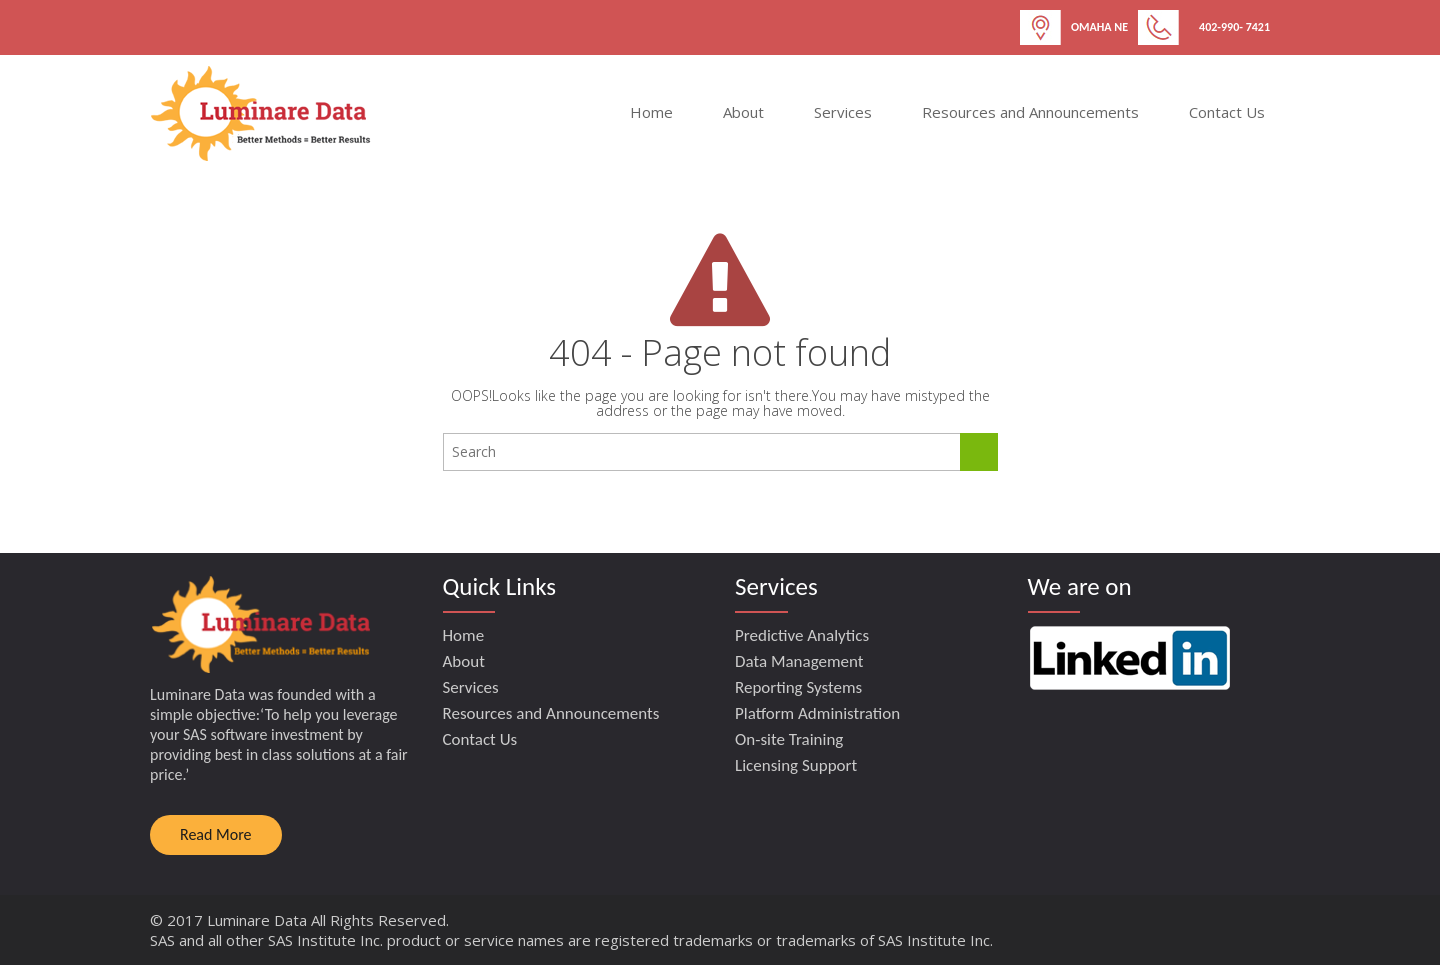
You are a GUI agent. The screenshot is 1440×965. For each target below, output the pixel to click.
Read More (216, 834)
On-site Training (789, 739)
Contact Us (1227, 112)
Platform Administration (817, 713)
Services (843, 112)
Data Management (799, 661)
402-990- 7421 (1234, 27)
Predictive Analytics (802, 635)
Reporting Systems (798, 687)
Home (651, 112)
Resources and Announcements (1030, 112)
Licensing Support (796, 765)
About (743, 112)
